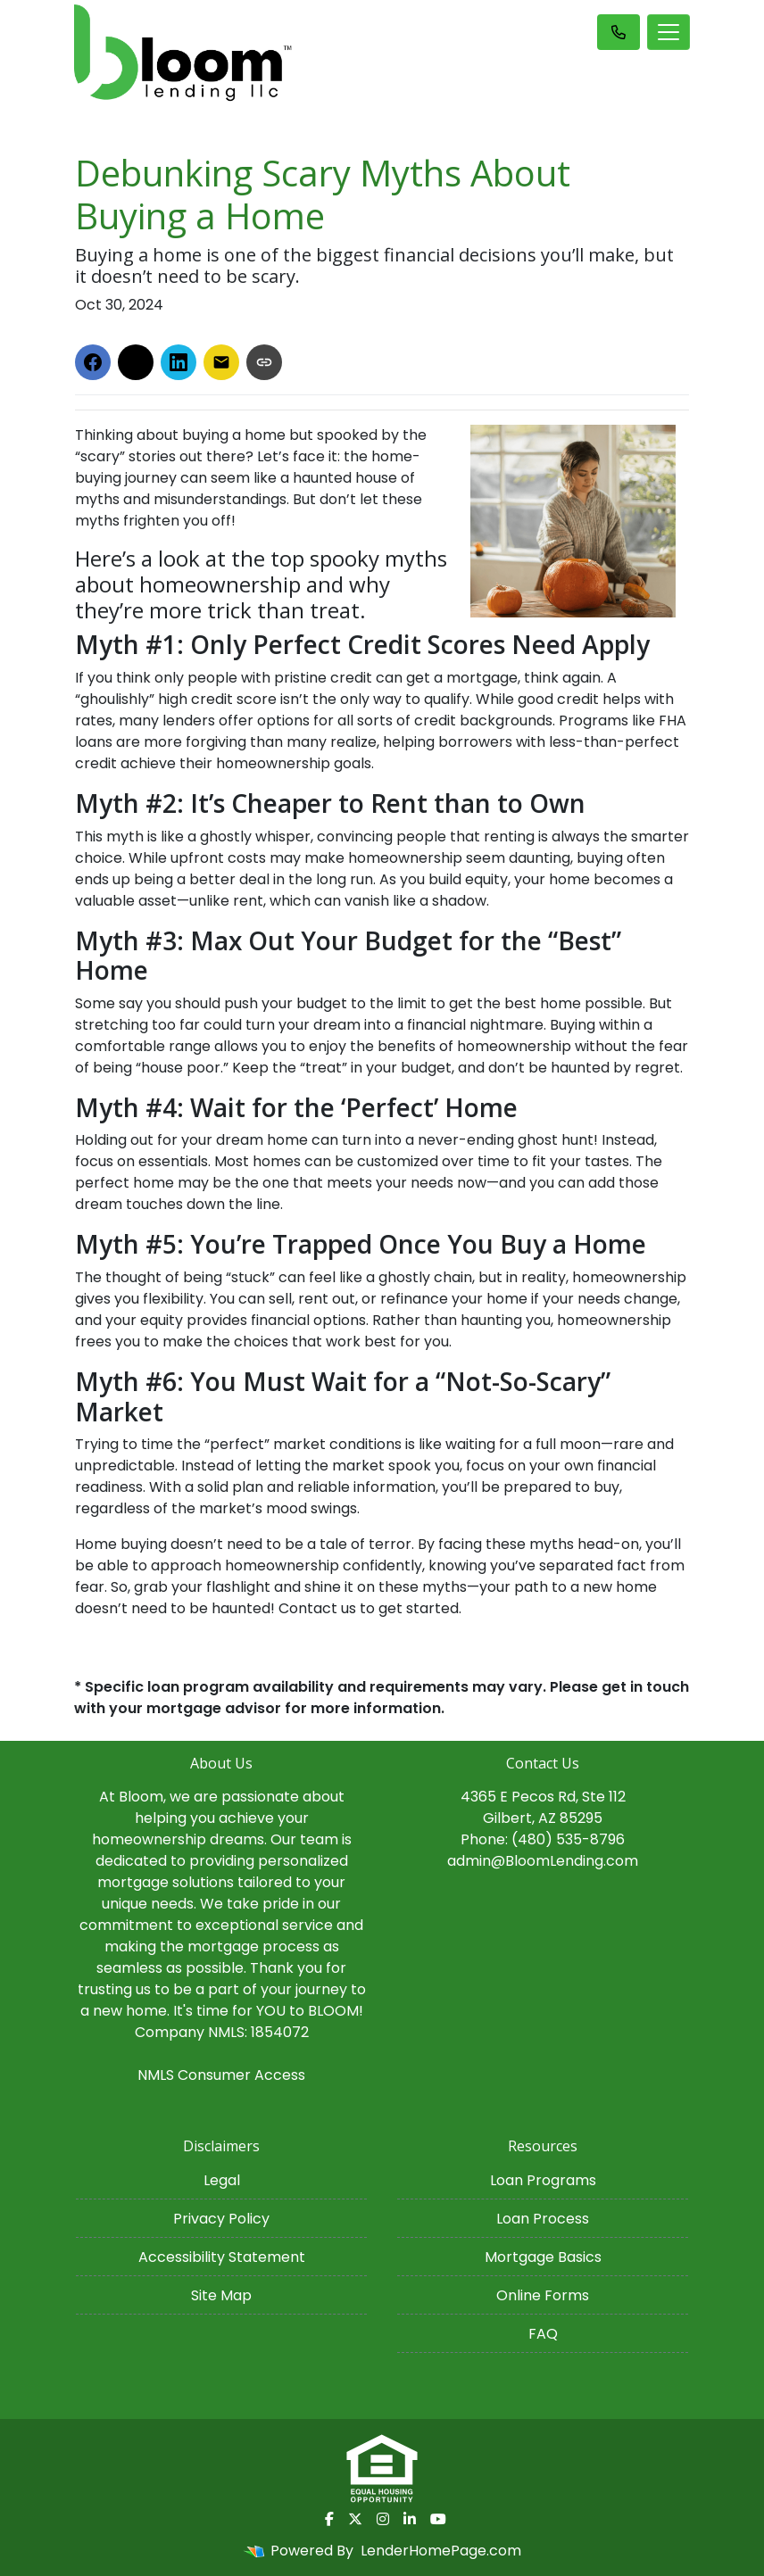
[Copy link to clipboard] (264, 362)
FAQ (543, 2333)
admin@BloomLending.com (542, 1861)
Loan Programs (543, 2180)
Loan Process (542, 2218)
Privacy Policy (221, 2218)
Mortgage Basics (543, 2257)
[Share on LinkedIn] (178, 362)
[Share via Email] (221, 362)
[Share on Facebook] (93, 362)
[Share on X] (136, 362)
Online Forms (542, 2295)
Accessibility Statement (221, 2257)
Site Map (221, 2295)
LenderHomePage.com (441, 2550)
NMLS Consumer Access (221, 2075)
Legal (221, 2180)
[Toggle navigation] (668, 32)
